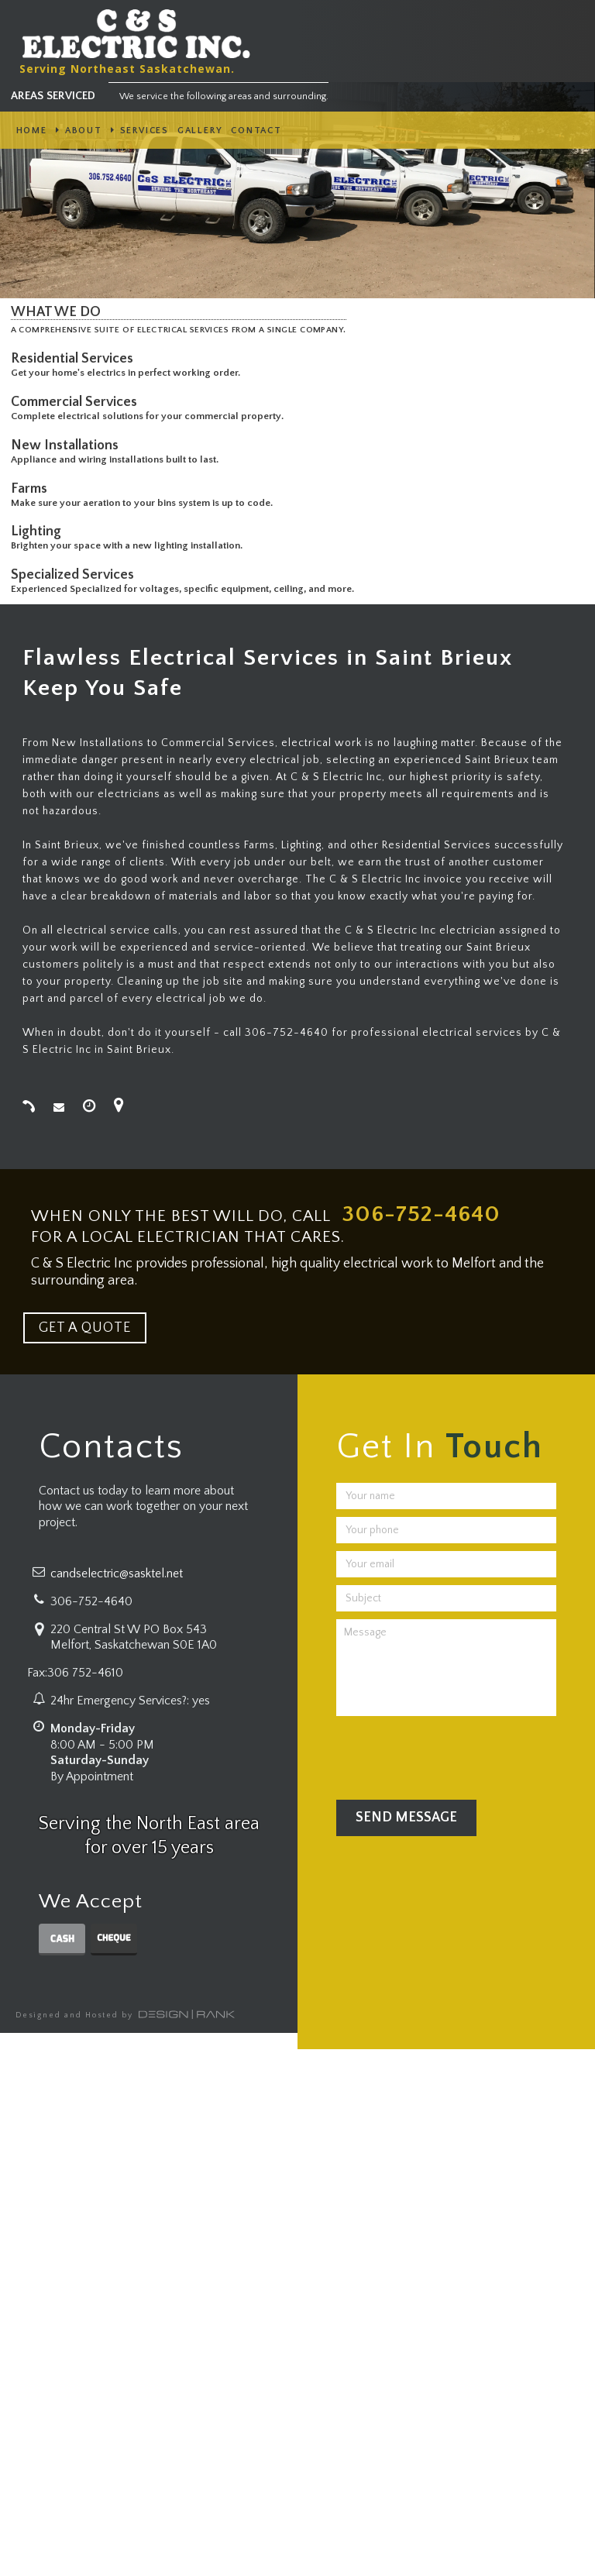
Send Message (406, 1817)
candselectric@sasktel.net (116, 1573)
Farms (32, 489)
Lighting (39, 531)
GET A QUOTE (85, 1328)
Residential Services (75, 359)
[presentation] (454, 1754)
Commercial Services (77, 402)
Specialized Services (75, 575)
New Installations (68, 445)
